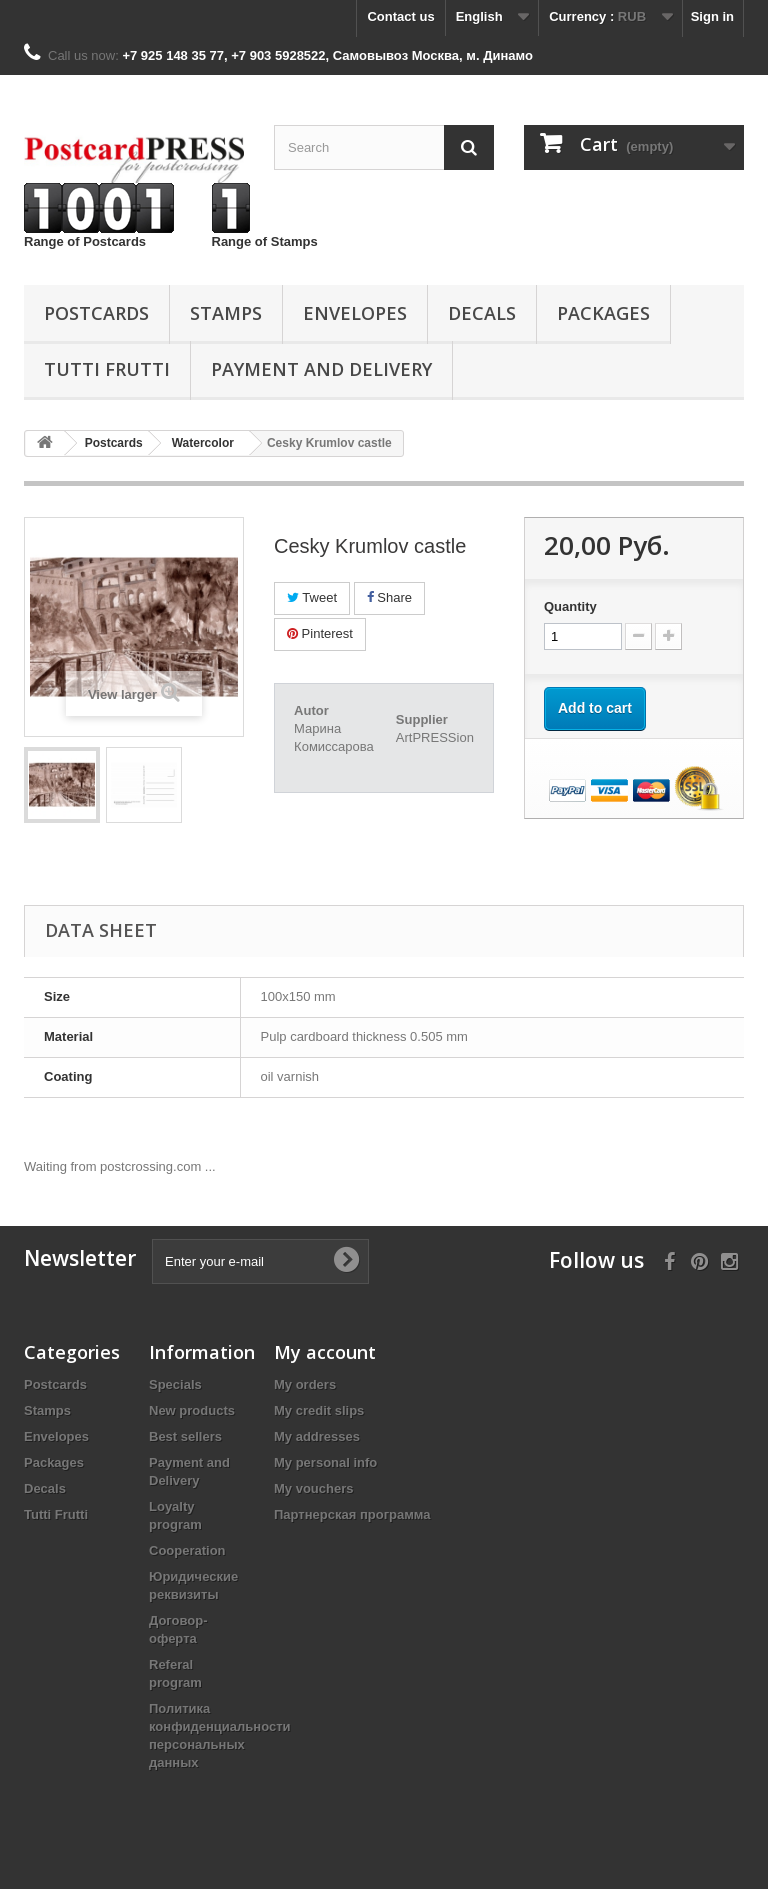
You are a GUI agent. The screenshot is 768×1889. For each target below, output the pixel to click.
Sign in (712, 16)
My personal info (325, 1462)
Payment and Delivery (321, 369)
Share (389, 597)
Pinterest (320, 633)
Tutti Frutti (107, 369)
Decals (482, 313)
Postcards (96, 313)
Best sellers (185, 1436)
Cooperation (187, 1550)
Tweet (312, 597)
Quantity (570, 606)
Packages (603, 313)
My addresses (317, 1436)
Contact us (400, 16)
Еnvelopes (355, 313)
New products (192, 1410)
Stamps (226, 313)
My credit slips (319, 1410)
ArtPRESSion (435, 737)
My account (325, 1352)
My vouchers (313, 1488)
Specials (175, 1384)
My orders (305, 1384)
